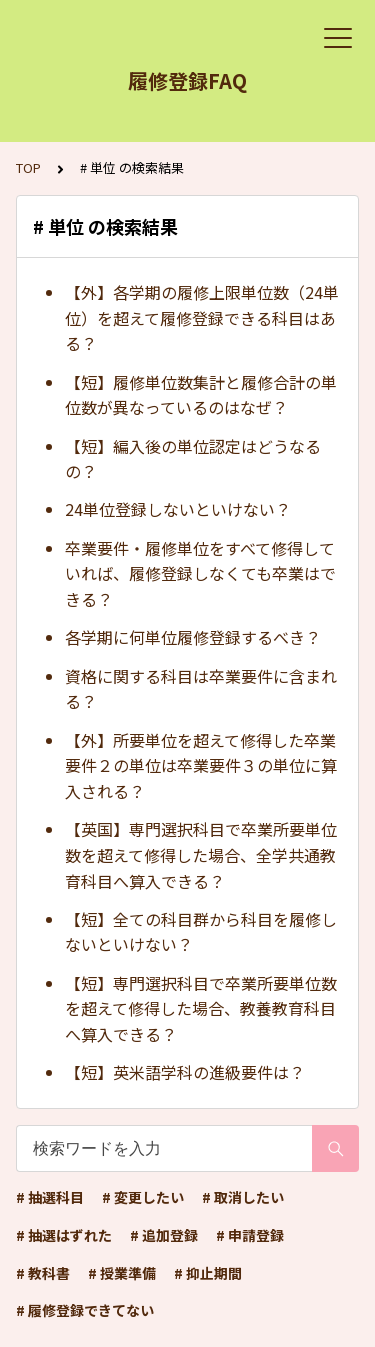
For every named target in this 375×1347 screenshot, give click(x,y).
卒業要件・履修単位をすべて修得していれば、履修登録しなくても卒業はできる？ (200, 573)
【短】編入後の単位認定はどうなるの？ (193, 459)
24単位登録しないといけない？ (178, 509)
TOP (28, 167)
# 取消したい (243, 1197)
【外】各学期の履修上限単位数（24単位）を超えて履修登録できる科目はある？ (202, 317)
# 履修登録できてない (85, 1310)
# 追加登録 (164, 1235)
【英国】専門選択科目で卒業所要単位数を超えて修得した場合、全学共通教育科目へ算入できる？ (201, 854)
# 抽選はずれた (64, 1235)
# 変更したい (143, 1197)
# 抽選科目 (50, 1197)
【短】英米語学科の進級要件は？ (185, 1072)
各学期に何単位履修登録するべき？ (193, 637)
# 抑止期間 (208, 1273)
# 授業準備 (122, 1273)
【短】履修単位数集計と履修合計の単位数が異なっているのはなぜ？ (201, 395)
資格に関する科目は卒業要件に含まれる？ (201, 689)
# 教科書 (43, 1273)
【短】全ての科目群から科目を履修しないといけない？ (201, 932)
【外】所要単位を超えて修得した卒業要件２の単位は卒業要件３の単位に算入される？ (201, 765)
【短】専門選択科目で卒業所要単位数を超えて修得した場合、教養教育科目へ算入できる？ (201, 1008)
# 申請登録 (250, 1235)
